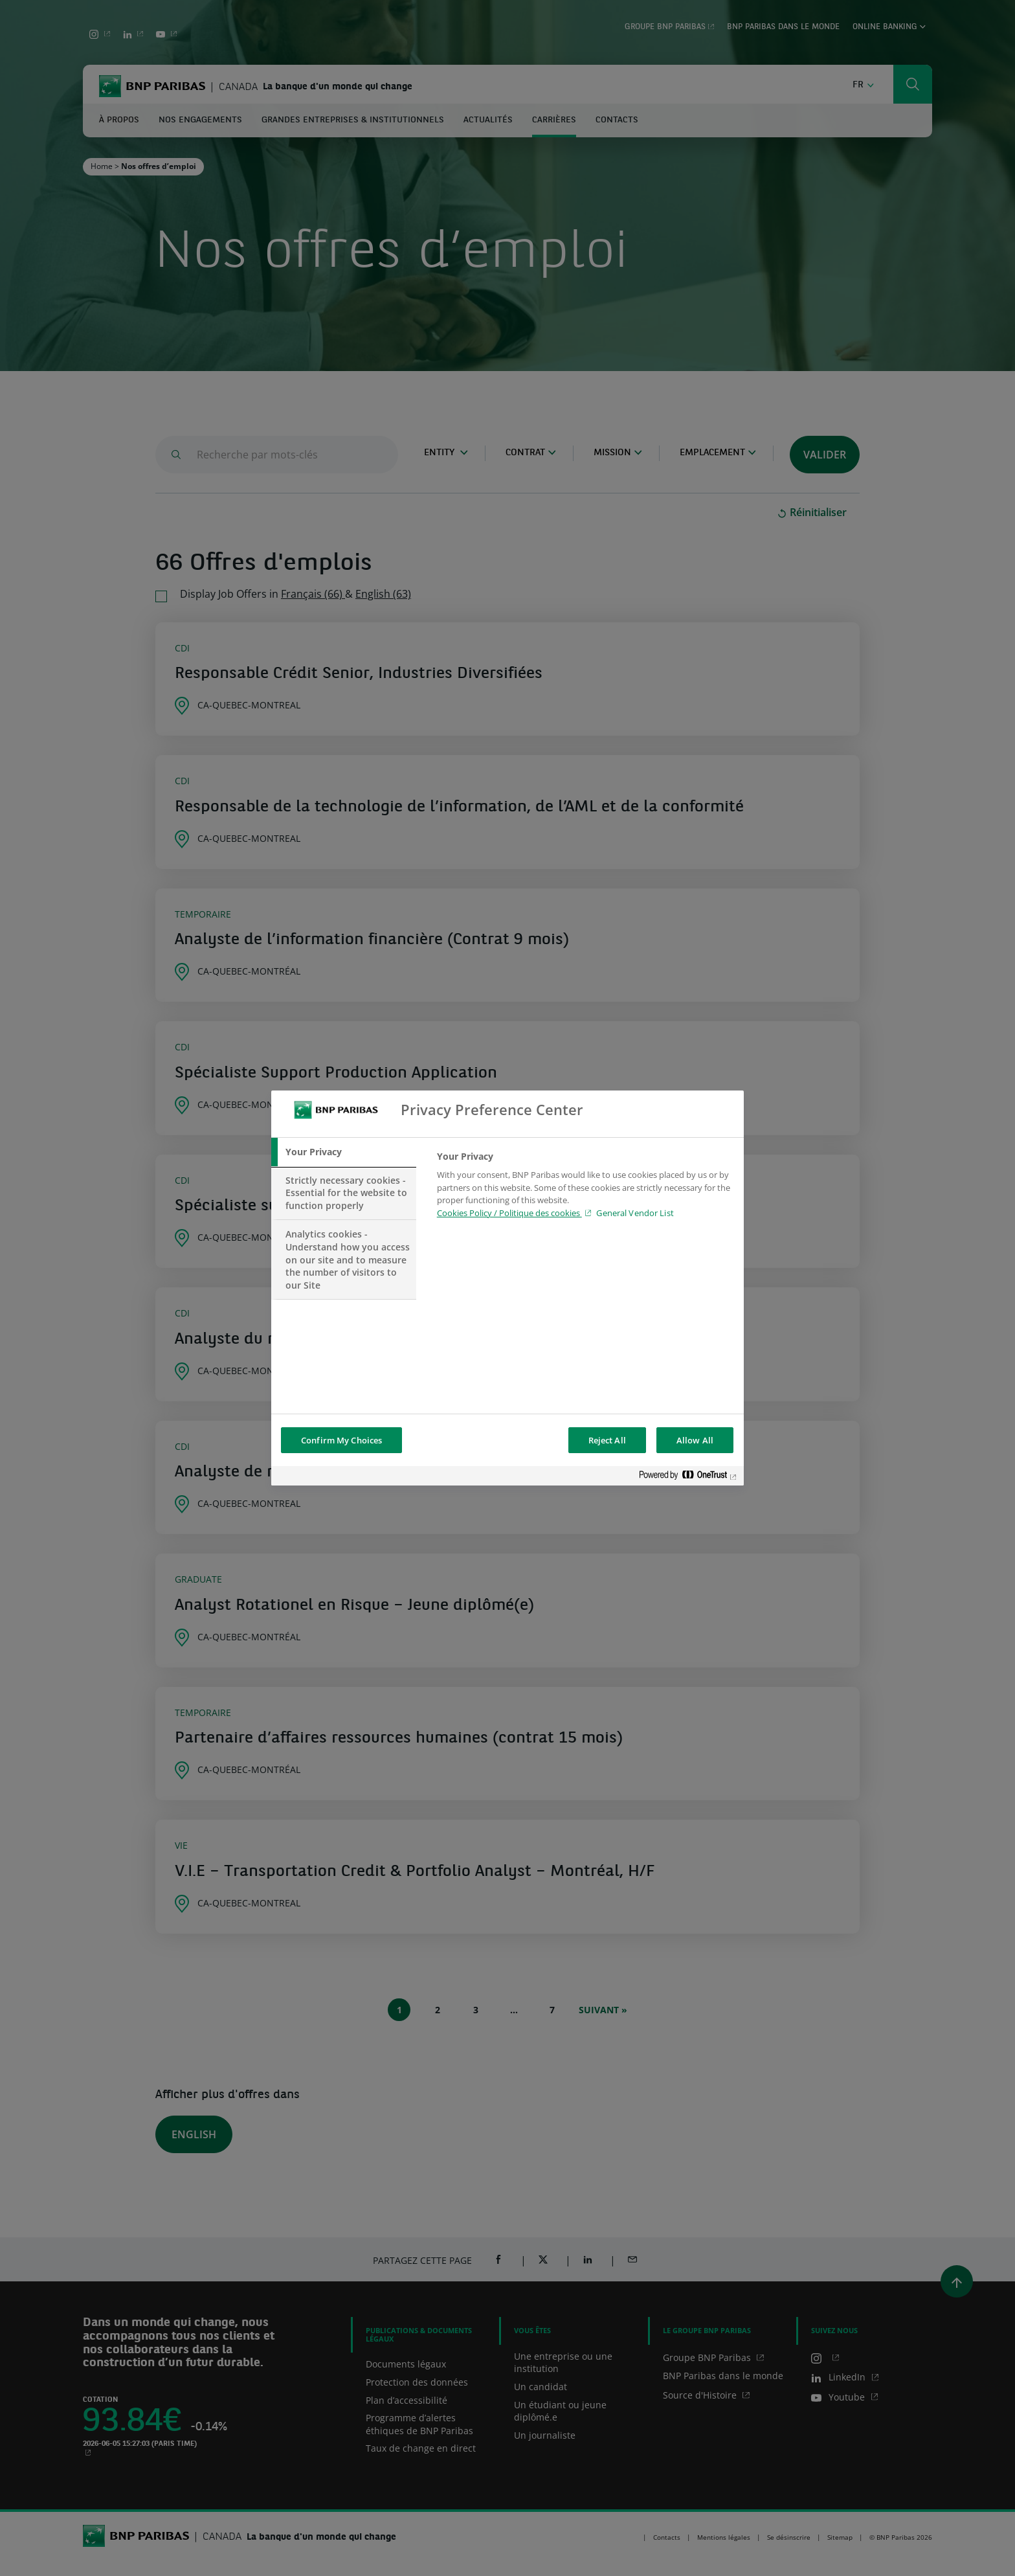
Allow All (694, 1440)
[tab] (343, 1152)
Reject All (607, 1440)
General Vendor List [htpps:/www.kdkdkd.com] (634, 1213)
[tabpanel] (584, 1188)
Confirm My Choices (341, 1440)
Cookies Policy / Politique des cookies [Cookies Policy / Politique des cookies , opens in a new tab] (509, 1213)
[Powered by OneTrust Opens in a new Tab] (688, 1477)
